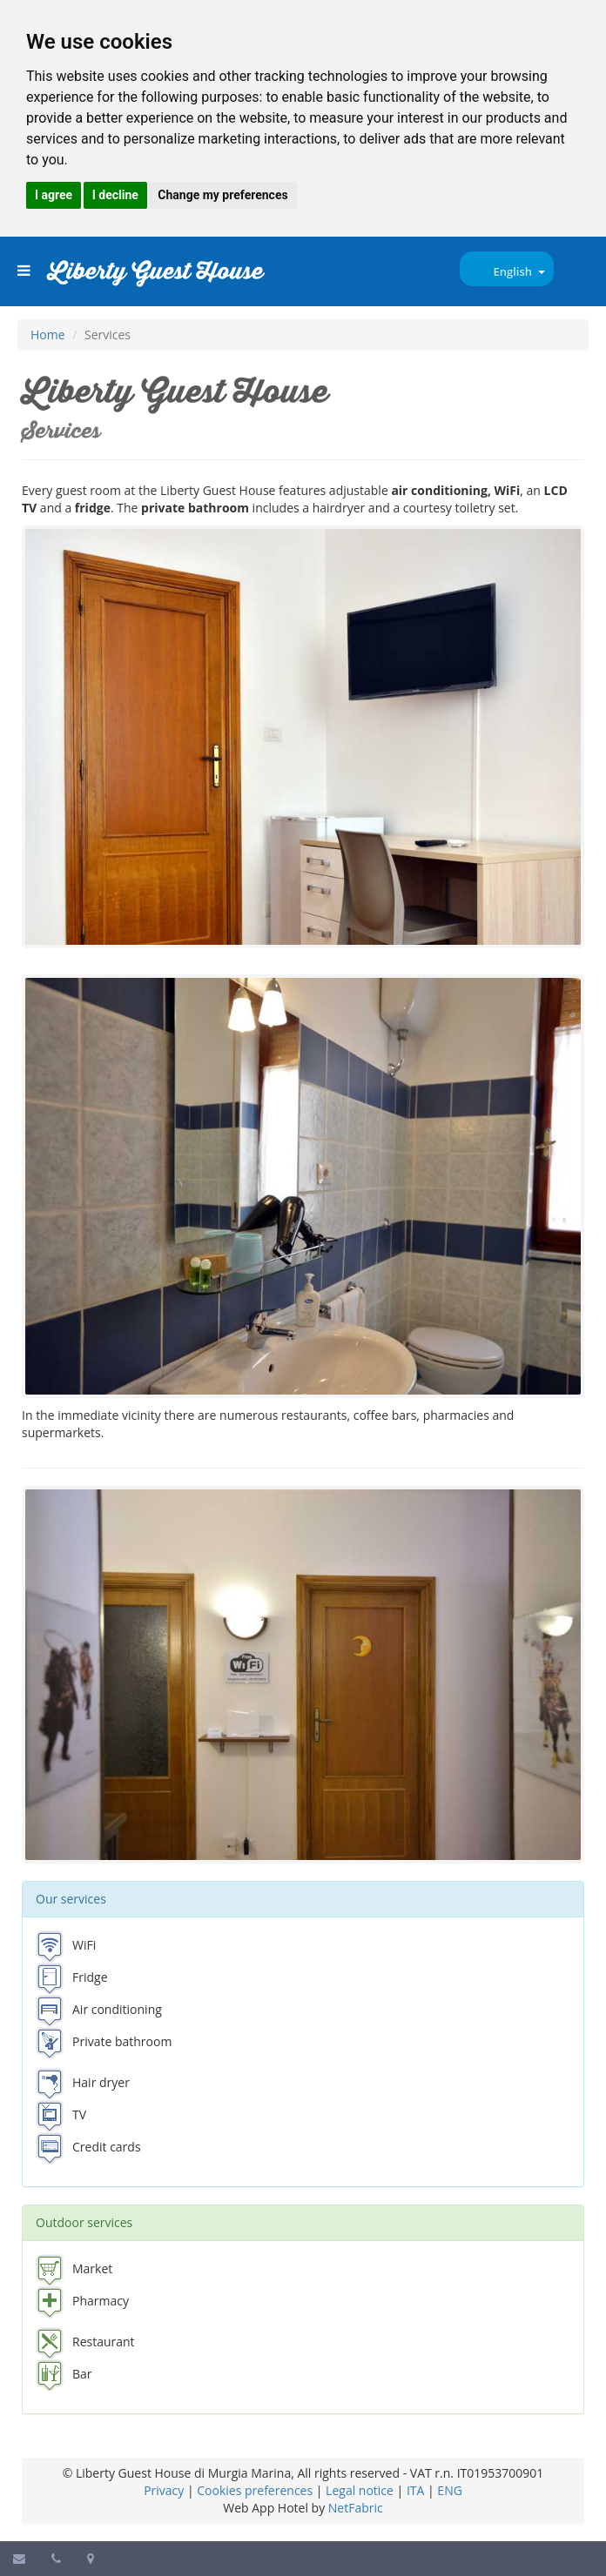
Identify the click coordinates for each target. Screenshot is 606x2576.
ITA (415, 2490)
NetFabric (355, 2507)
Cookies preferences (255, 2490)
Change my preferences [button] (222, 195)
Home (47, 334)
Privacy (164, 2490)
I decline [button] (115, 195)
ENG (449, 2490)
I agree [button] (53, 195)
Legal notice (360, 2490)
